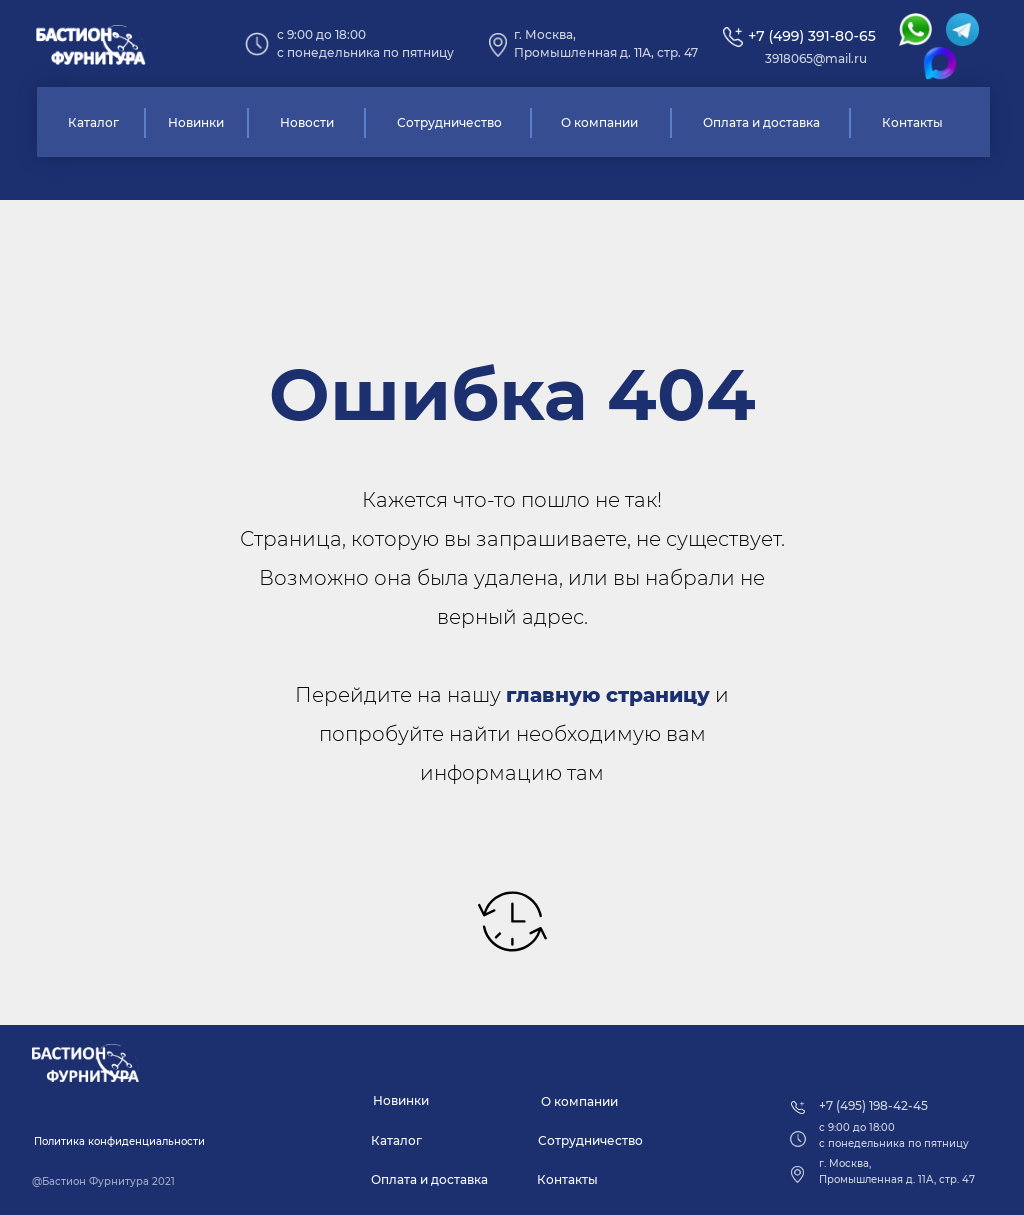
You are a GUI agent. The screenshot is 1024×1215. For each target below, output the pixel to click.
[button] (119, 1142)
